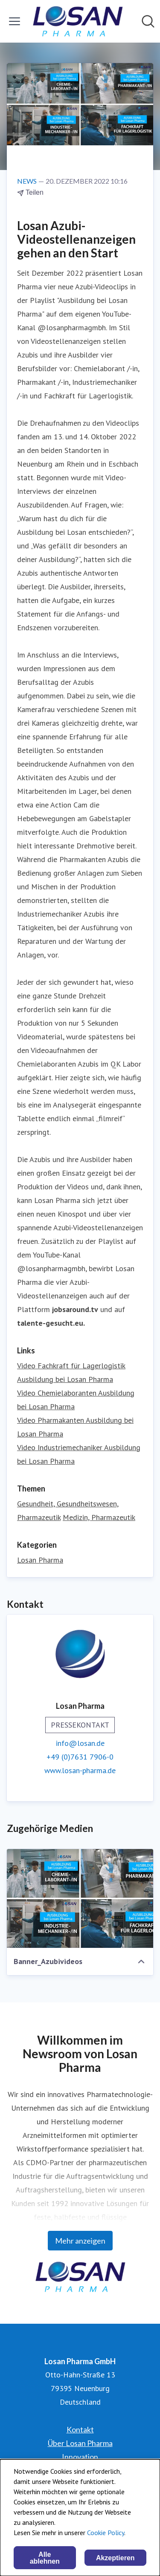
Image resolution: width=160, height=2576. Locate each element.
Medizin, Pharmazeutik (99, 1517)
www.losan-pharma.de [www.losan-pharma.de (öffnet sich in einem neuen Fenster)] (80, 1770)
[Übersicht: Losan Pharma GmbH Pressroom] (77, 21)
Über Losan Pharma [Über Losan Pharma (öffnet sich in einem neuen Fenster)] (80, 2443)
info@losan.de (80, 1743)
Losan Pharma (40, 1560)
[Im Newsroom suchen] (148, 21)
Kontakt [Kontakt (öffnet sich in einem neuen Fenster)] (80, 2429)
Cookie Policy (105, 2532)
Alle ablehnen (45, 2558)
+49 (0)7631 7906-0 (80, 1757)
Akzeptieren (115, 2558)
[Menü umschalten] (14, 21)
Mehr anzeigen (80, 2240)
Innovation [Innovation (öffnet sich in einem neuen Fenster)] (80, 2456)
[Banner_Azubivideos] (80, 1898)
